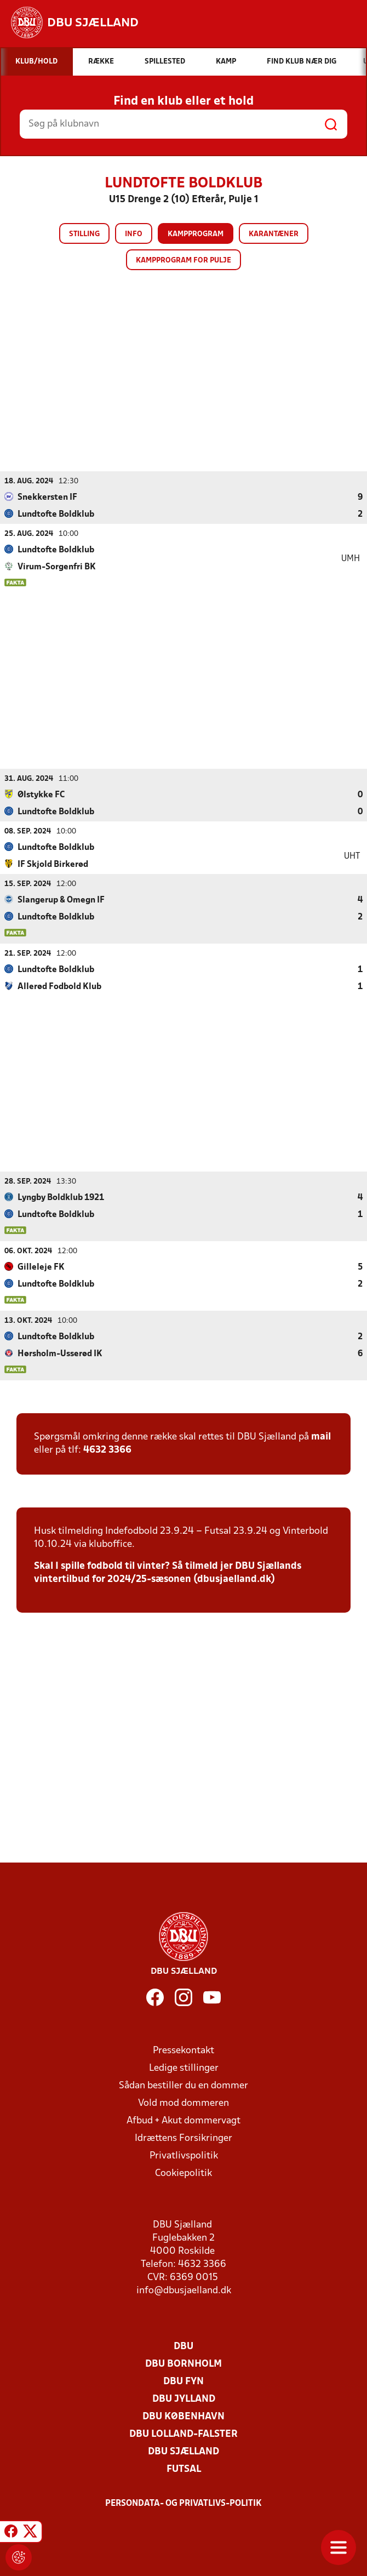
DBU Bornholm (183, 2363)
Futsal (184, 2469)
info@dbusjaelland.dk (183, 2290)
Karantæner (274, 234)
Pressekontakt (183, 2050)
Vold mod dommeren (183, 2102)
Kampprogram (195, 234)
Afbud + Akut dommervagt (183, 2120)
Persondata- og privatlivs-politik (183, 2503)
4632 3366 (107, 1449)
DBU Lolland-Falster (183, 2433)
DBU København (183, 2416)
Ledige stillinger (184, 2067)
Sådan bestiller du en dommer (183, 2085)
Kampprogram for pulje (183, 260)
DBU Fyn (183, 2381)
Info (133, 234)
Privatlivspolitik (184, 2155)
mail (321, 1436)
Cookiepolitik (183, 2173)
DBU (183, 2346)
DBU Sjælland (183, 2451)
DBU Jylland (183, 2398)
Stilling (84, 234)
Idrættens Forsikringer (183, 2138)
